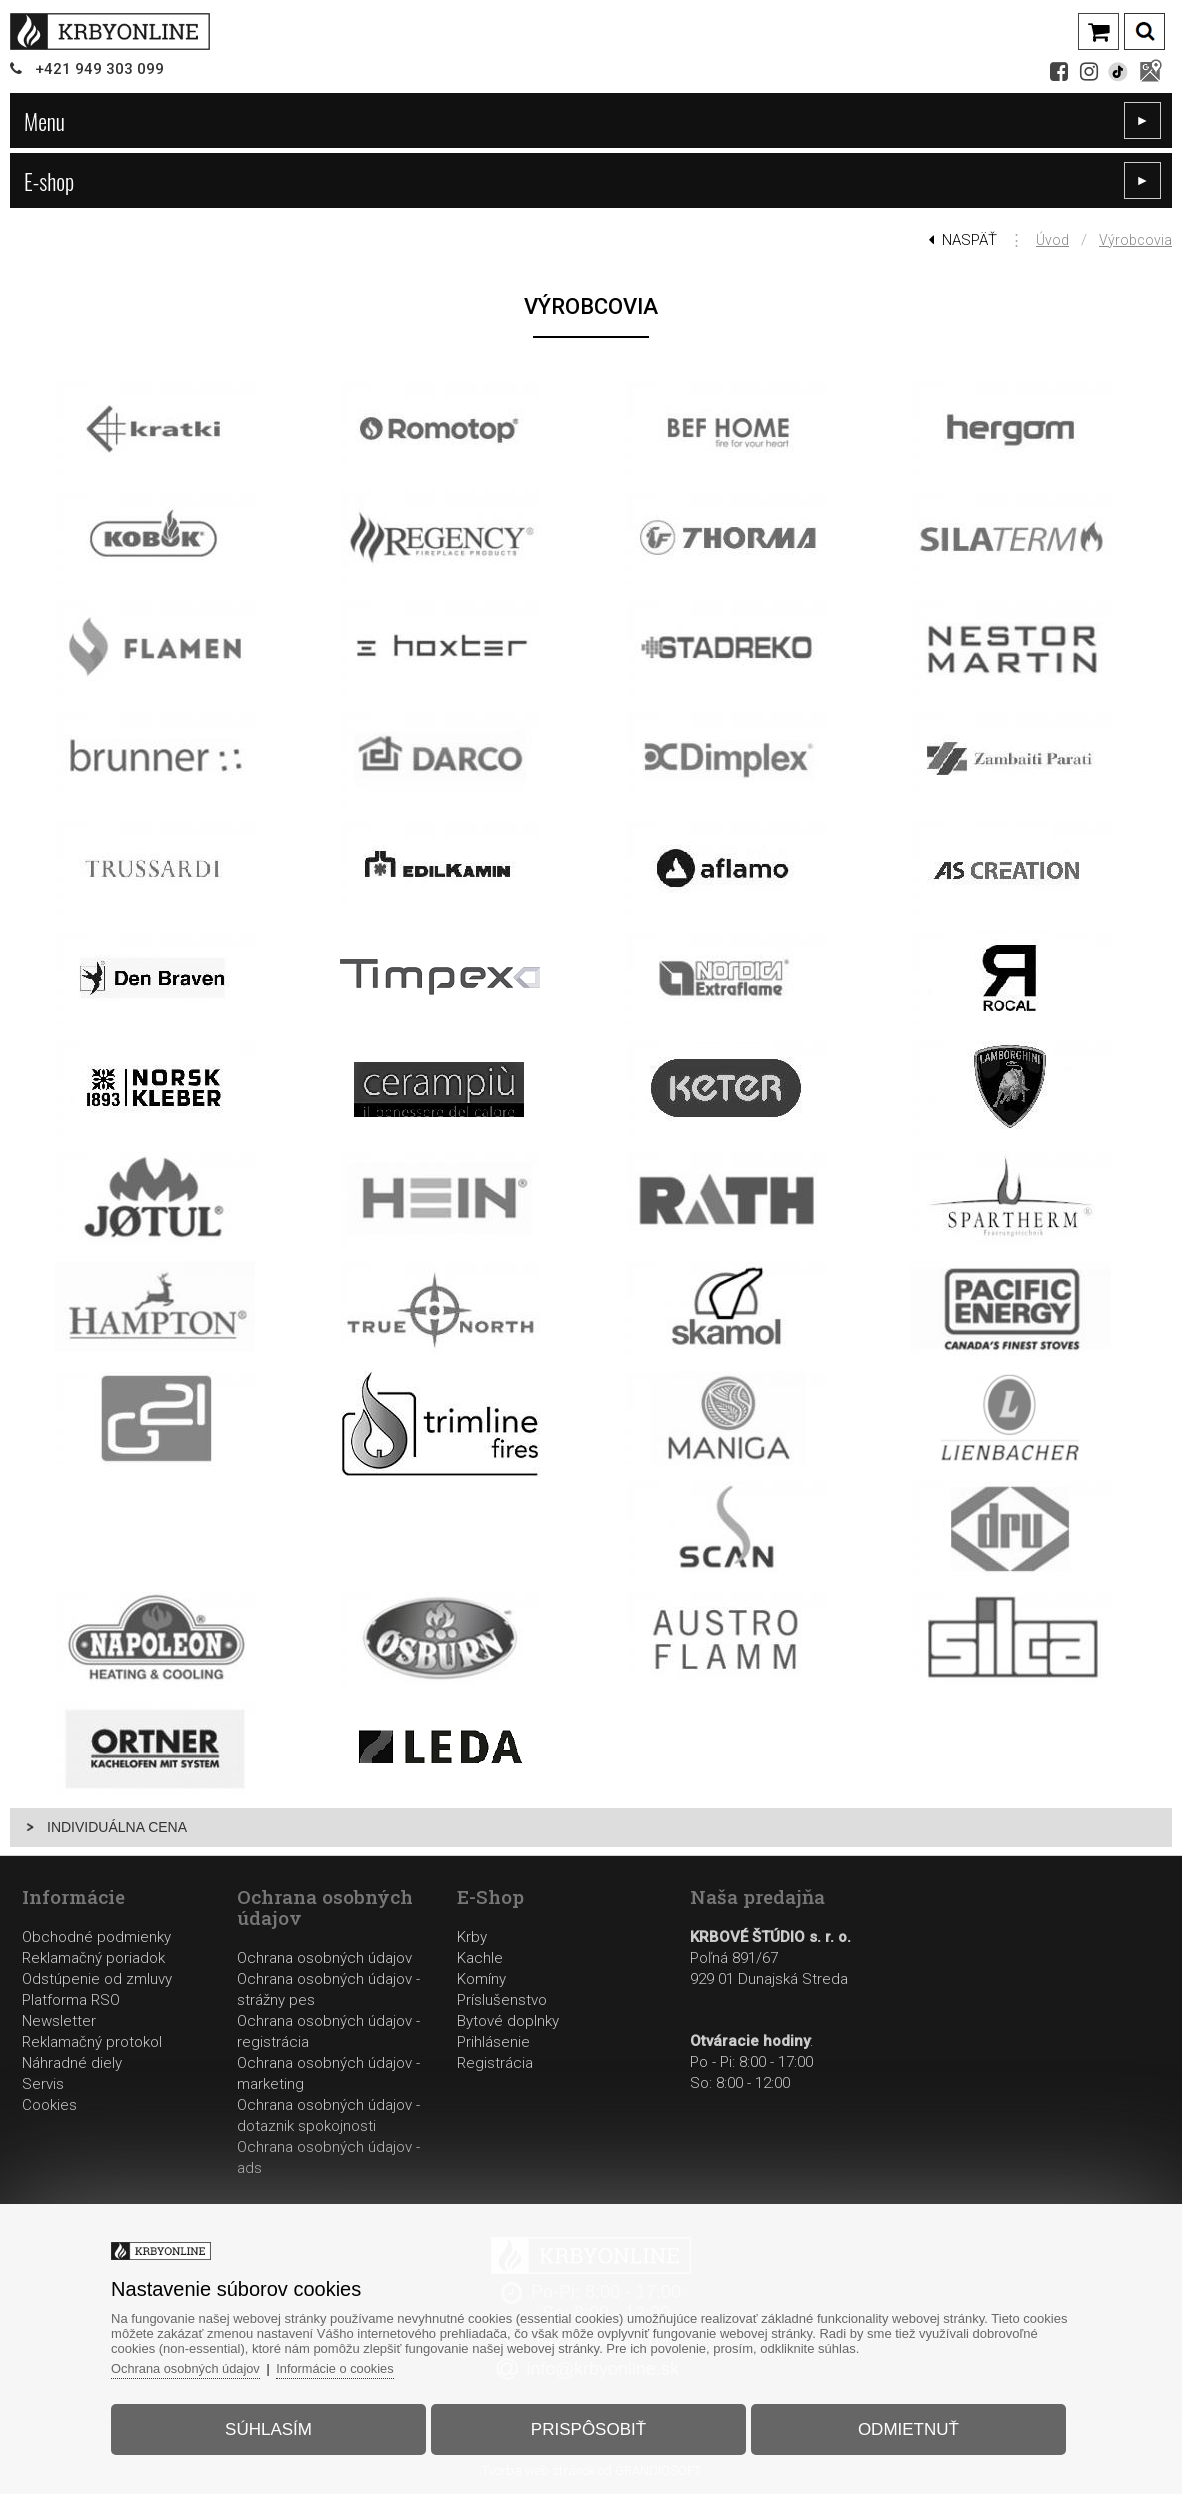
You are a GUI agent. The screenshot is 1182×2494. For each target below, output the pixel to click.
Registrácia (495, 2063)
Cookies (49, 2105)
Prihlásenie (493, 2042)
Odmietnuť (903, 2427)
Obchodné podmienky (96, 1937)
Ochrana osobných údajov (324, 1958)
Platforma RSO (71, 2000)
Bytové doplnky (508, 2021)
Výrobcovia (1135, 240)
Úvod (1052, 240)
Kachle (480, 1958)
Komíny (481, 1979)
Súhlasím (273, 2427)
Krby (472, 1937)
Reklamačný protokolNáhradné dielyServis (92, 2063)
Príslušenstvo (502, 2000)
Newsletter (59, 2021)
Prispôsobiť (588, 2427)
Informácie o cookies (345, 2366)
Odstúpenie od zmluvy (97, 1979)
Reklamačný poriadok (93, 1958)
